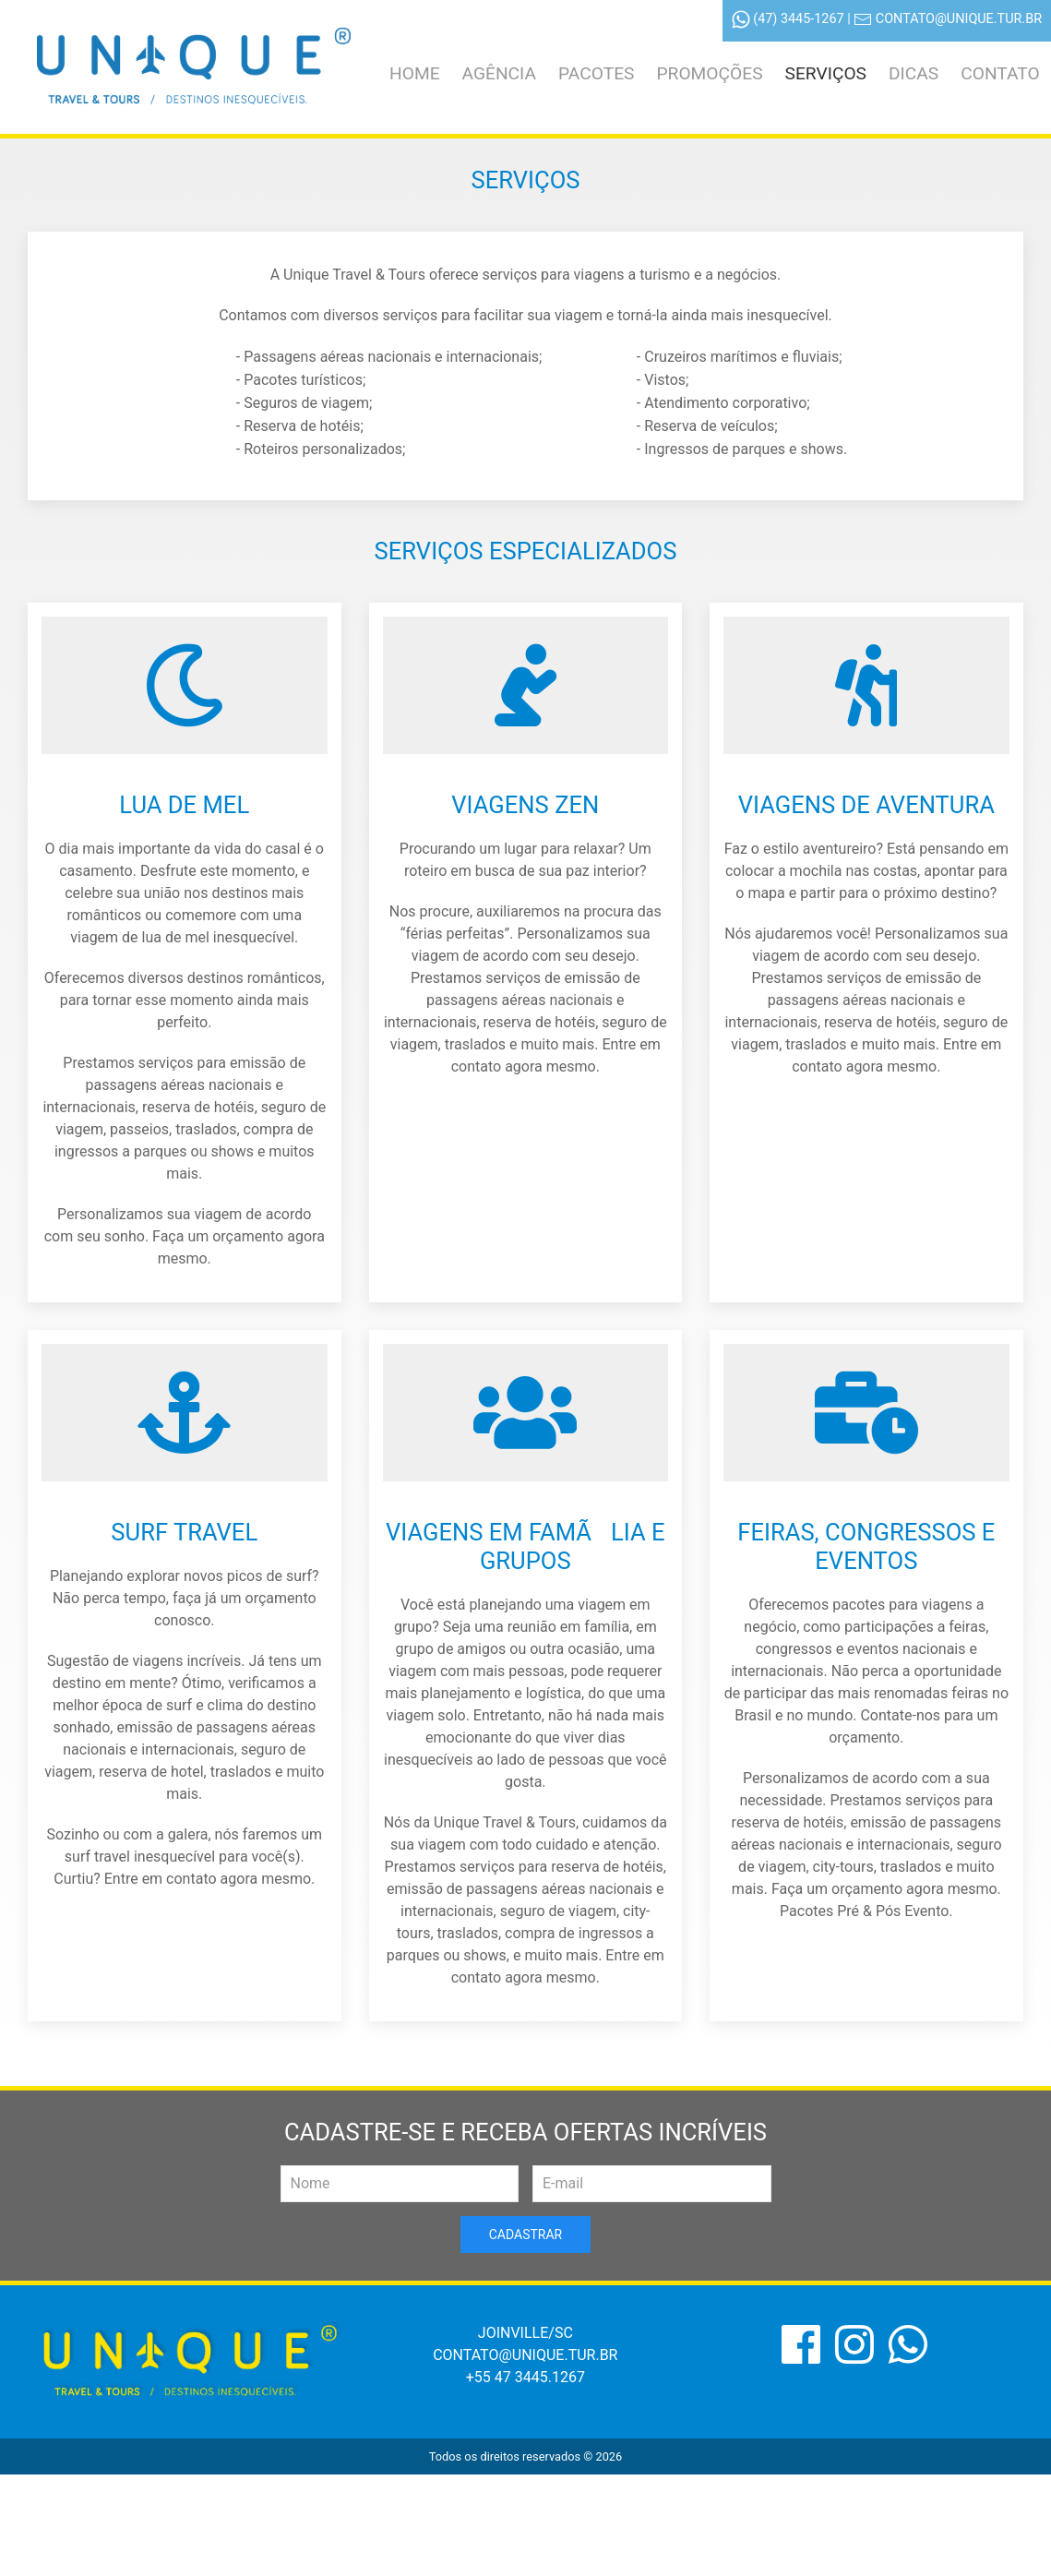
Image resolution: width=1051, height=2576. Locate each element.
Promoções (709, 73)
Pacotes (596, 73)
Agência (499, 73)
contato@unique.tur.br (959, 19)
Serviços (825, 73)
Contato (1000, 73)
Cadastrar (525, 2234)
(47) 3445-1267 (798, 19)
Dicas (913, 73)
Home (414, 73)
